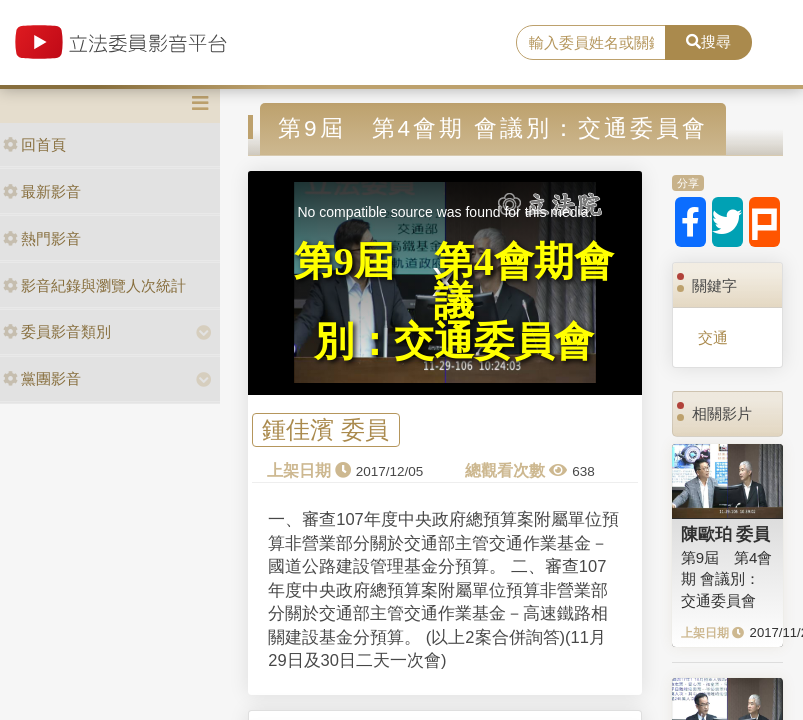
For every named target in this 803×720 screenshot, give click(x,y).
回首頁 (34, 144)
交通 (713, 337)
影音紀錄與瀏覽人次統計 (94, 285)
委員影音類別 (57, 331)
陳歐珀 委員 (726, 534)
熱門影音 (42, 238)
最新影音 (42, 191)
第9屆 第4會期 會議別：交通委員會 (727, 579)
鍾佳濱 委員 (325, 430)
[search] (591, 43)
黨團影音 (42, 378)
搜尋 (708, 41)
